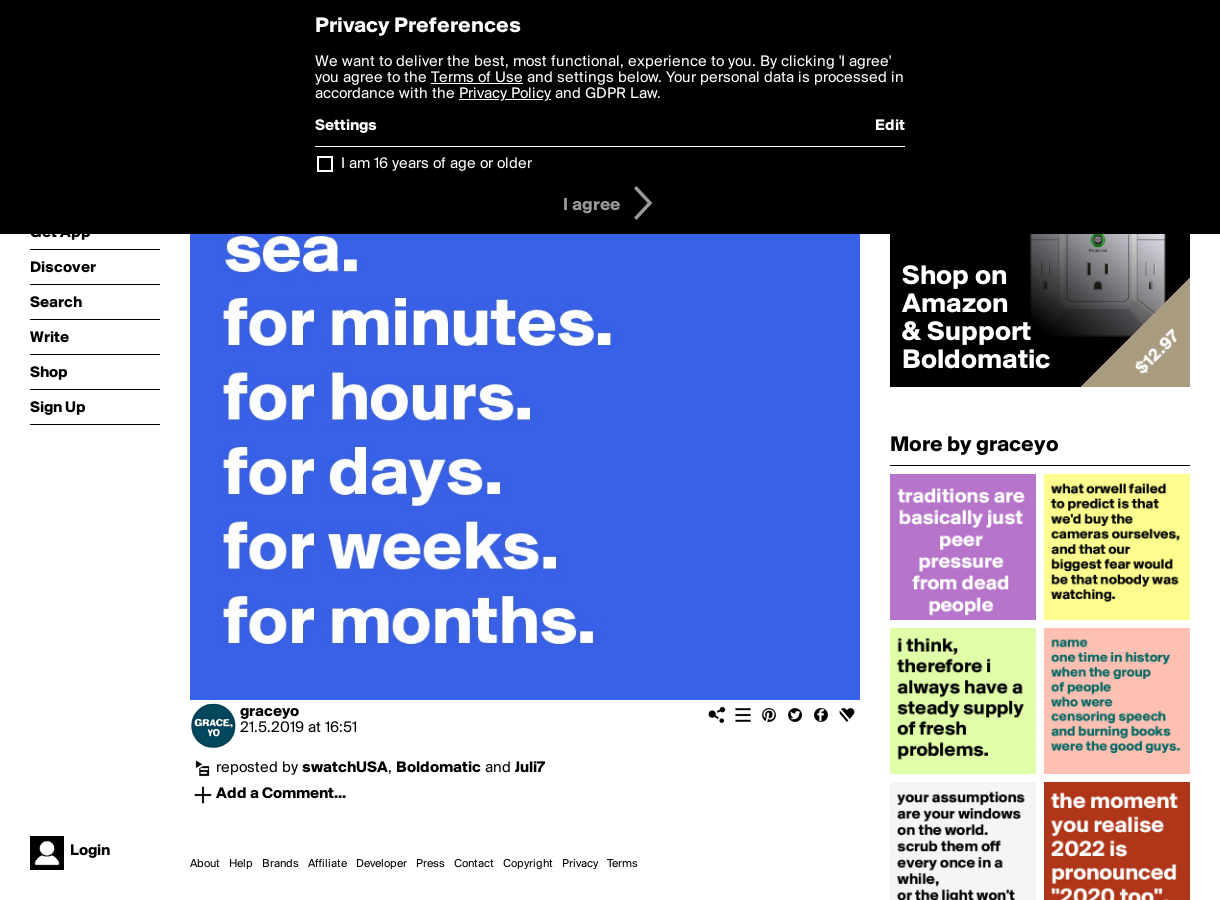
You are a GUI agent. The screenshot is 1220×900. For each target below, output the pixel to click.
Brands (280, 864)
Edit (890, 126)
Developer (381, 864)
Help (241, 864)
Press (430, 864)
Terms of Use (477, 78)
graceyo (269, 712)
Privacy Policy (505, 94)
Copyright (528, 864)
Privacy (580, 864)
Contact (474, 864)
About (205, 864)
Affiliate (327, 864)
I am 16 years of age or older (436, 164)
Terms (622, 864)
